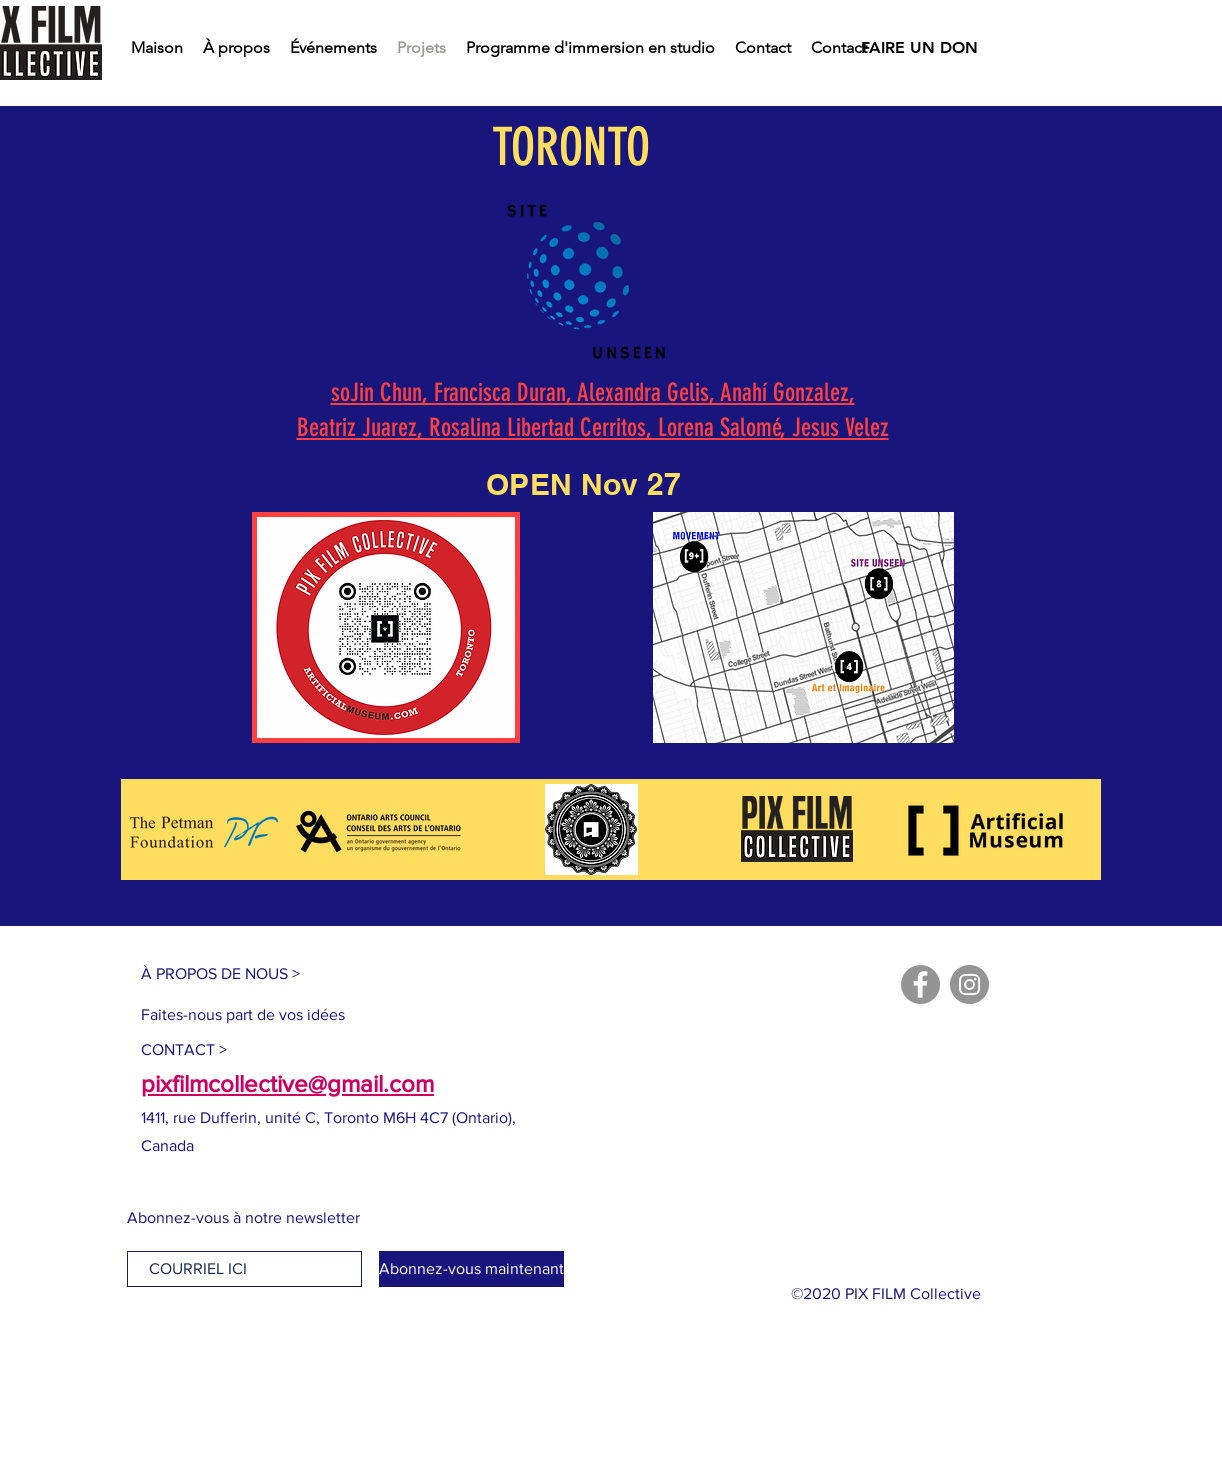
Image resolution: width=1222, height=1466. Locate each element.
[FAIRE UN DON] (919, 48)
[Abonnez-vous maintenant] (471, 1269)
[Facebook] (920, 984)
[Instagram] (969, 984)
